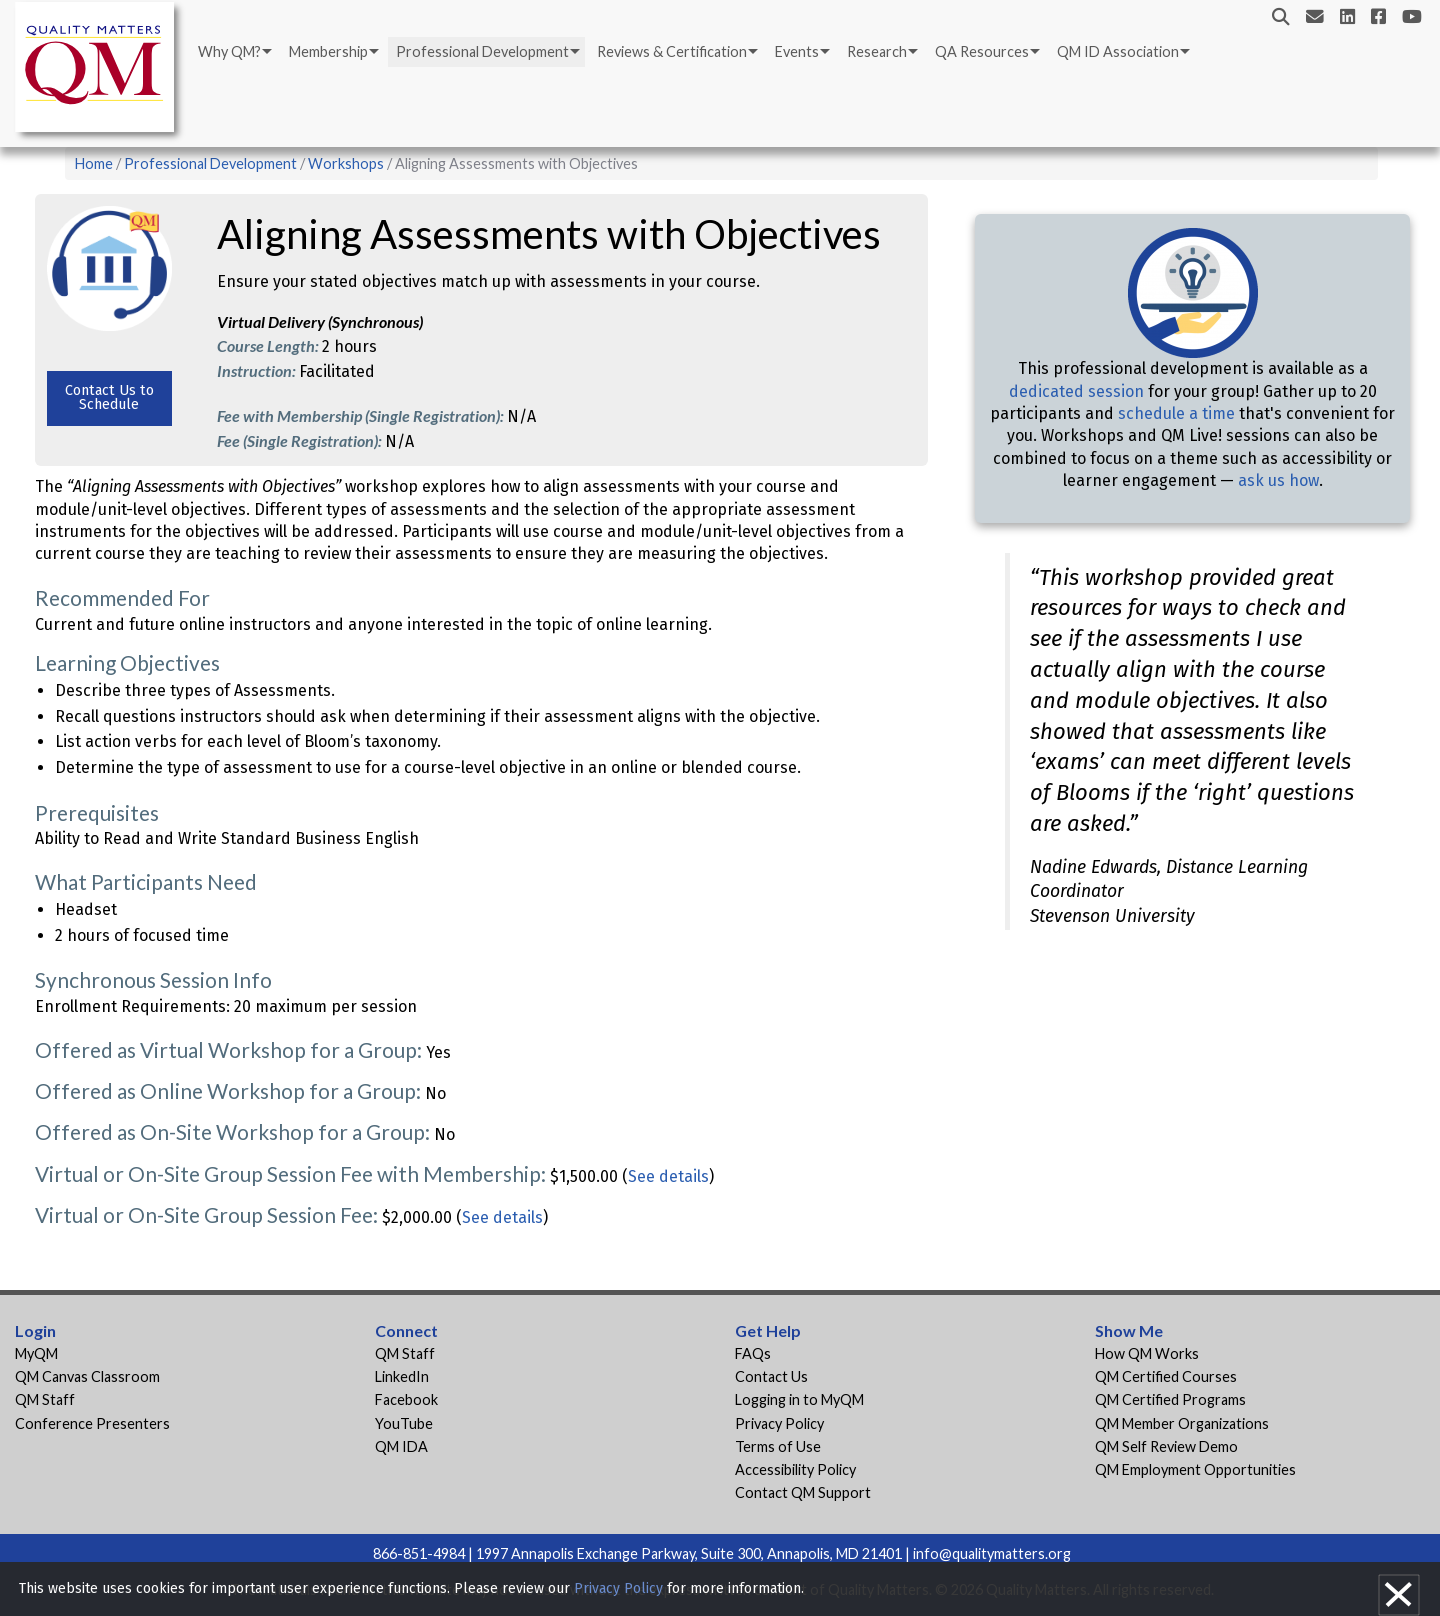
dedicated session (1076, 391)
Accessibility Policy (795, 1469)
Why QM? (229, 51)
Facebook (406, 1399)
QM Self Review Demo (1166, 1446)
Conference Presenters (92, 1423)
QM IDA (401, 1446)
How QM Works (1147, 1353)
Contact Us (771, 1376)
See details (668, 1176)
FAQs (753, 1353)
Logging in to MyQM (799, 1399)
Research (877, 51)
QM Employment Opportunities (1195, 1469)
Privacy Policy (779, 1423)
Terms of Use (778, 1446)
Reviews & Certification (672, 51)
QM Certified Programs (1170, 1399)
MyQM (36, 1353)
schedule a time (1176, 413)
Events (797, 51)
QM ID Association (1118, 51)
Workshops (346, 163)
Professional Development (482, 51)
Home (94, 163)
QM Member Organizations (1182, 1423)
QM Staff (45, 1399)
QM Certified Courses (1166, 1376)
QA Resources (982, 51)
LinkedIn (402, 1376)
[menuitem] (233, 52)
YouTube (404, 1423)
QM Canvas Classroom (87, 1376)
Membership (328, 51)
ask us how (1278, 480)
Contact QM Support (803, 1492)
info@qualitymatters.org (992, 1553)
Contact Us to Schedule (109, 397)
